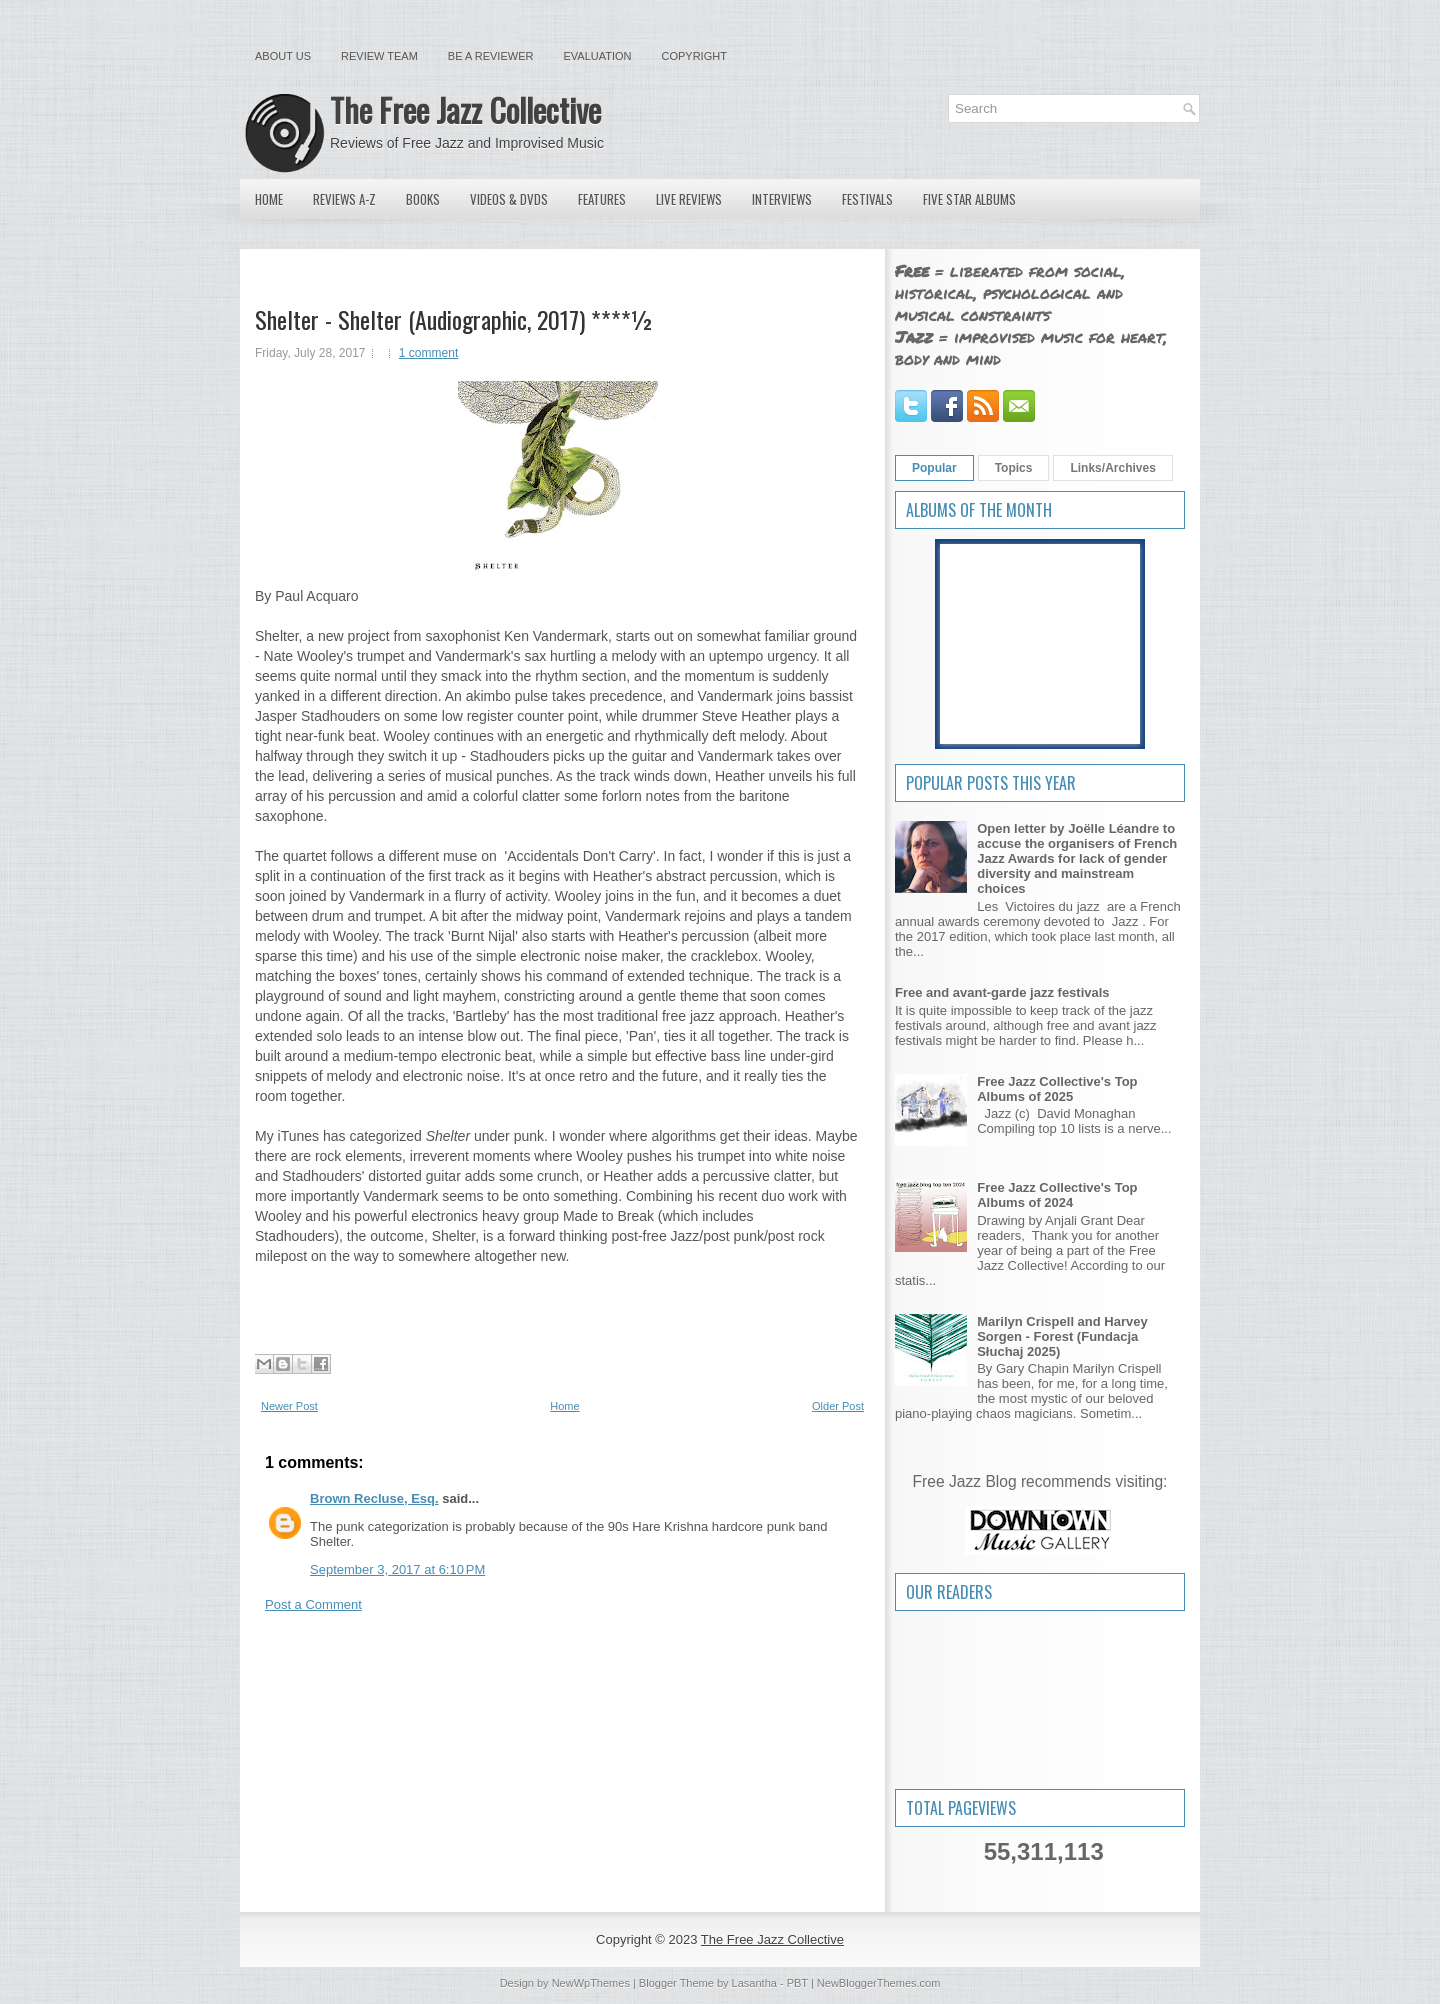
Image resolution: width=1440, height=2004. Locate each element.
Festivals (867, 199)
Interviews (782, 199)
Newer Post (289, 1406)
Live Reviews (689, 199)
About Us (283, 56)
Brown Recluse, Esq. (374, 1498)
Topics (1014, 468)
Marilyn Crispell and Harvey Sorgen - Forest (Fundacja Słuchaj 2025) (1062, 1336)
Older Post (838, 1406)
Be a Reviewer (491, 56)
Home (269, 199)
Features (602, 199)
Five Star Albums (969, 199)
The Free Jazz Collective (465, 109)
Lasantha (754, 1983)
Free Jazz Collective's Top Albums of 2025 (1057, 1089)
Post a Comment (313, 1604)
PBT (797, 1983)
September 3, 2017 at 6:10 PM (397, 1569)
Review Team (379, 56)
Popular (934, 468)
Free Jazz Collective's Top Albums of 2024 (1057, 1195)
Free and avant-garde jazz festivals (1002, 992)
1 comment (428, 353)
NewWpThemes (591, 1983)
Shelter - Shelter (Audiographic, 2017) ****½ (454, 319)
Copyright (694, 56)
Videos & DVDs (509, 199)
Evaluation (597, 56)
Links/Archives (1112, 468)
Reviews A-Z (344, 199)
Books (423, 199)
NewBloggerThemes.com (879, 1983)
